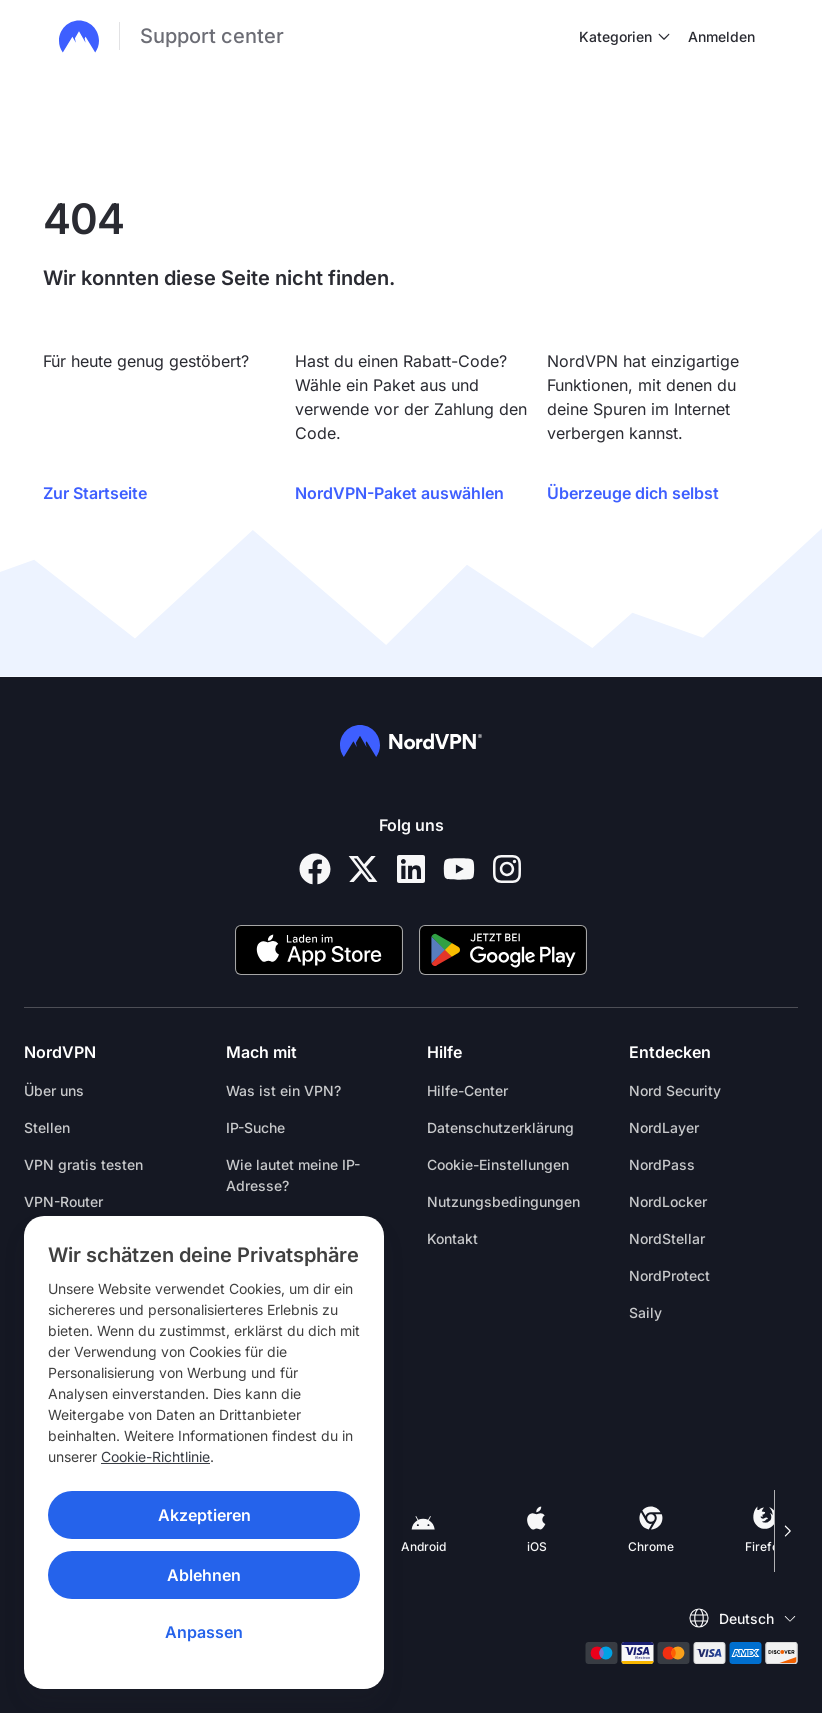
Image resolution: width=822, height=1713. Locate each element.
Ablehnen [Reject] (204, 1575)
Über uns (54, 1090)
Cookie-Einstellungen (498, 1164)
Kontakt (452, 1238)
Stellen (47, 1127)
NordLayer (664, 1127)
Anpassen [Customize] (204, 1632)
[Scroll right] (786, 1531)
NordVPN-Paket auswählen (399, 493)
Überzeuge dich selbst (633, 493)
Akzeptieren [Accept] (204, 1515)
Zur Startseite (95, 493)
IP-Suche (255, 1127)
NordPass (662, 1164)
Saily (645, 1312)
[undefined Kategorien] (664, 36)
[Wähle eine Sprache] (742, 1618)
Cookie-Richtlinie (155, 1456)
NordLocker (668, 1201)
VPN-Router (63, 1201)
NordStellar (667, 1238)
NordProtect (669, 1275)
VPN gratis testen (83, 1164)
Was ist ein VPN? (283, 1090)
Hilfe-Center (467, 1090)
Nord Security (675, 1090)
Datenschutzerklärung (500, 1127)
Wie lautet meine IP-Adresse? (293, 1175)
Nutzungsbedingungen (503, 1201)
